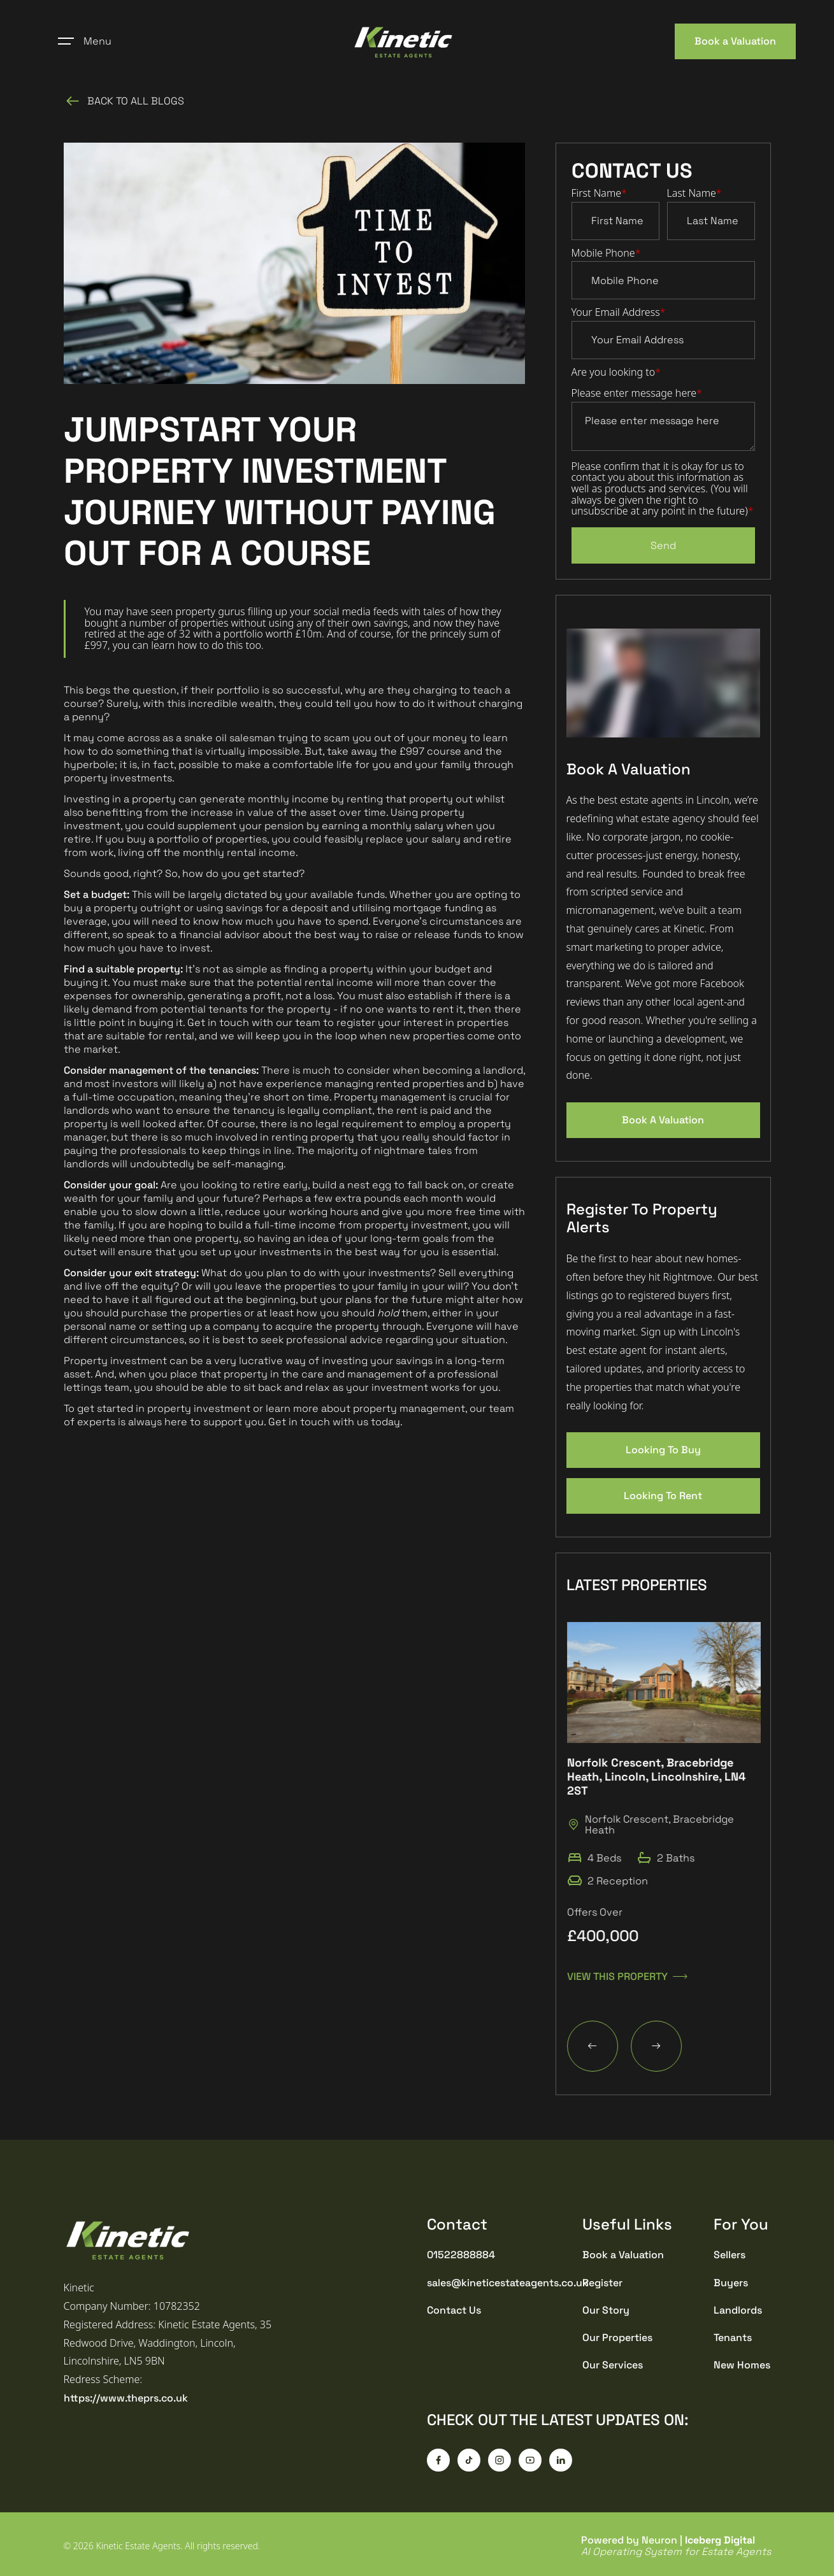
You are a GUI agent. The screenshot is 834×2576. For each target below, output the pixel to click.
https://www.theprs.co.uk (126, 2398)
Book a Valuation (735, 41)
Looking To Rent (663, 1495)
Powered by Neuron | (676, 2545)
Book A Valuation (663, 1120)
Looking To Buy (663, 1449)
